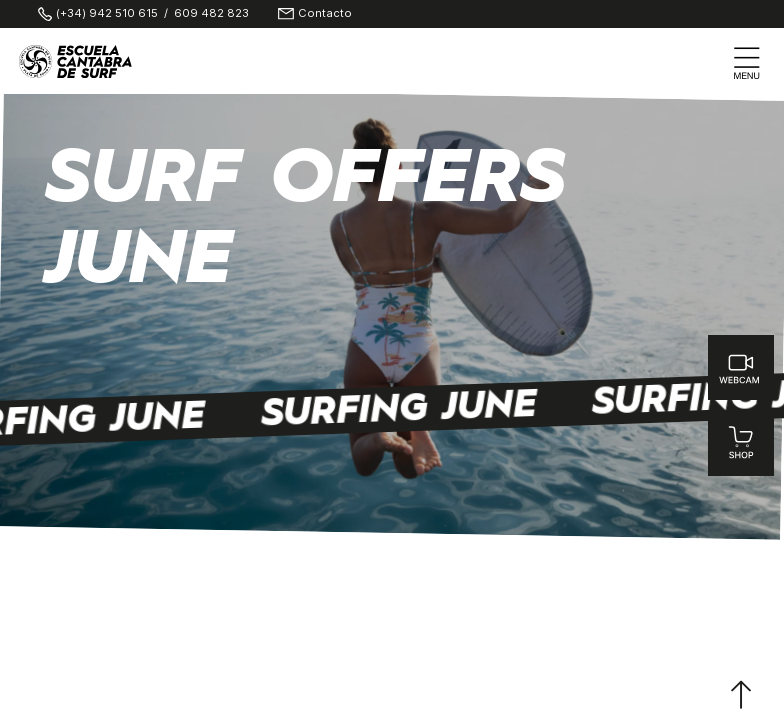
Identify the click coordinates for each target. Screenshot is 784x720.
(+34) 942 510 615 (107, 13)
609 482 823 (211, 13)
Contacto (325, 13)
